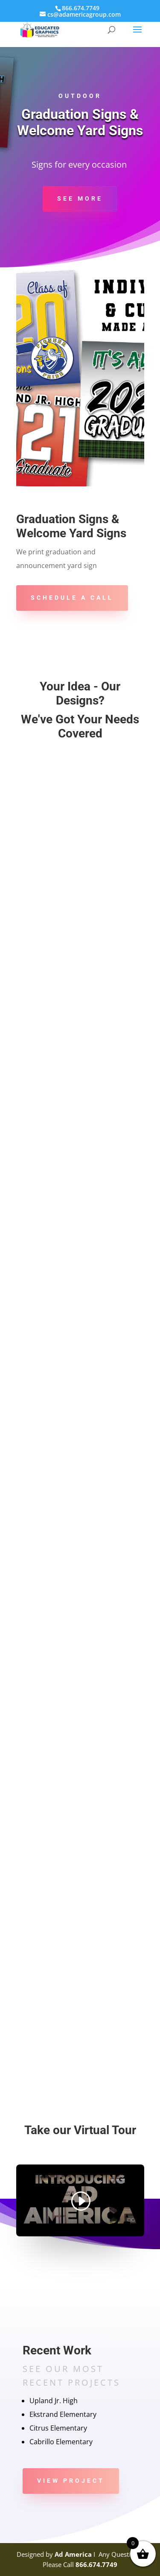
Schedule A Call (72, 597)
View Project (71, 2480)
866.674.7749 (96, 2564)
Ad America (73, 2554)
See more (80, 198)
